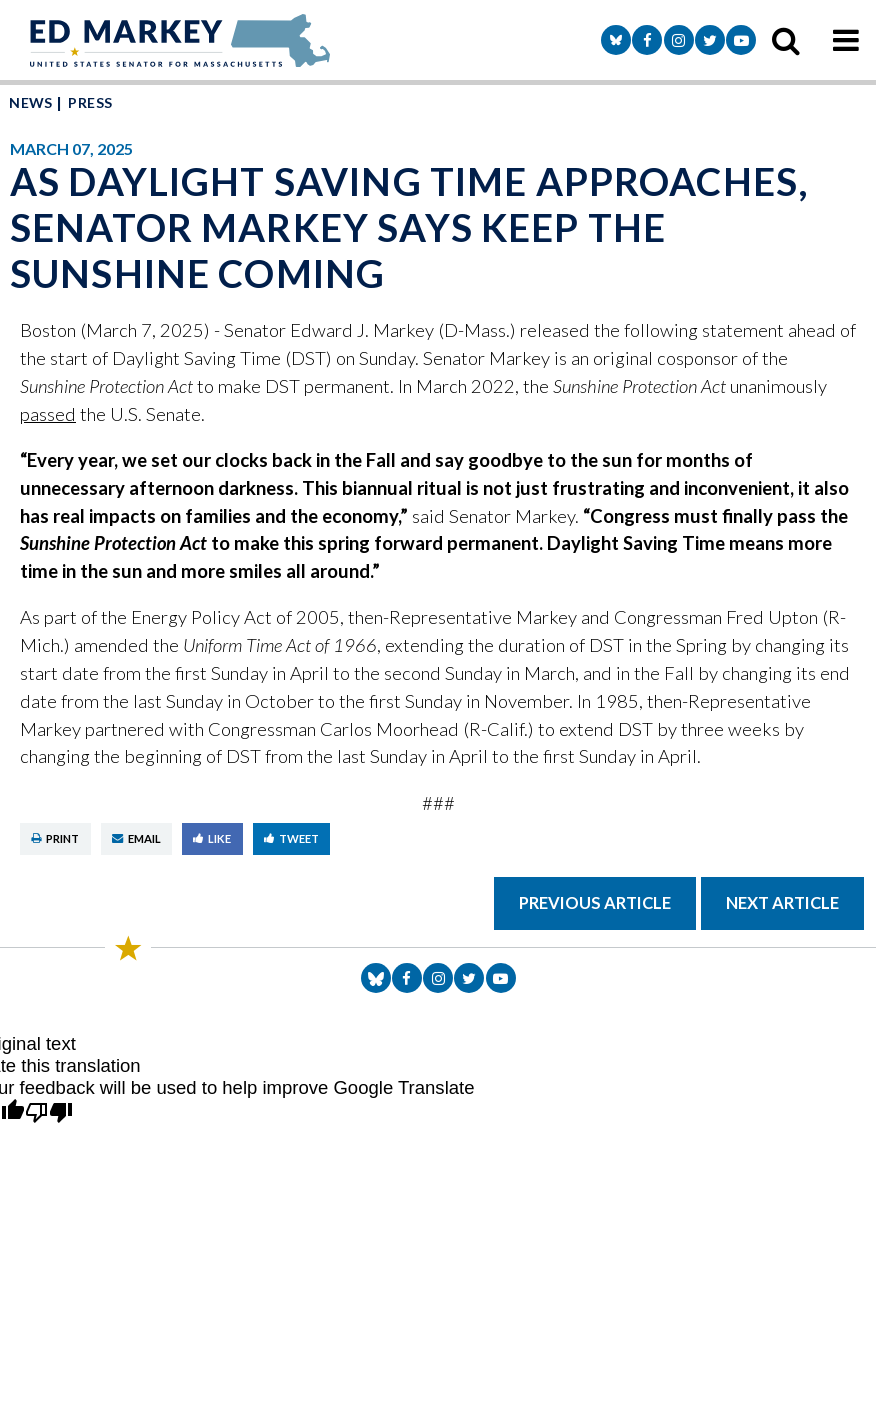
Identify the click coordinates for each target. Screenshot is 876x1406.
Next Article (782, 903)
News (31, 102)
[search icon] (786, 40)
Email (136, 838)
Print (55, 838)
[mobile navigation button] (846, 40)
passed (48, 414)
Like (212, 838)
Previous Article (595, 903)
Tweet (291, 838)
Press (90, 102)
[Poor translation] (49, 1113)
